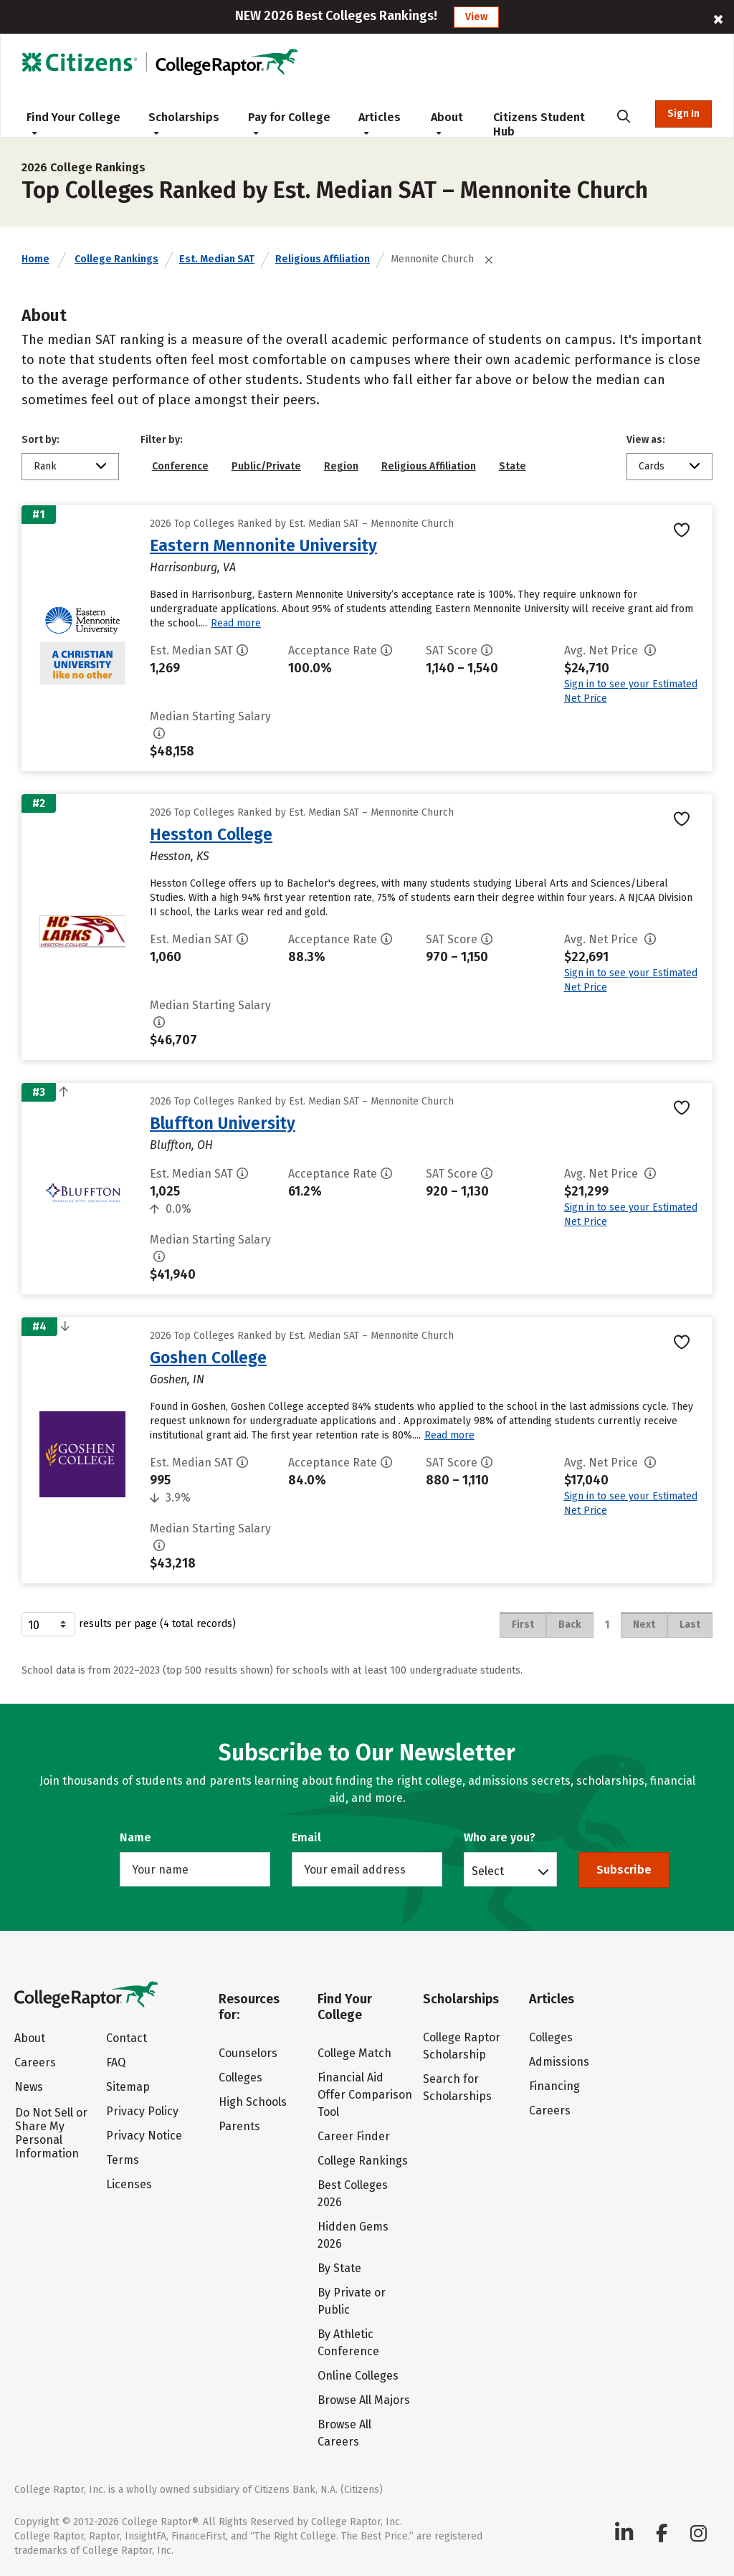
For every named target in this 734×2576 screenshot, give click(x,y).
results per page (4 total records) (129, 1624)
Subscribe (624, 1869)
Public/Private (266, 466)
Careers (35, 2062)
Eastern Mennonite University (263, 545)
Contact (126, 2038)
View (476, 17)
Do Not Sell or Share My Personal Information (51, 2133)
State (512, 466)
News (28, 2087)
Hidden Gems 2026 (353, 2235)
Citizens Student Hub (539, 124)
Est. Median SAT (216, 259)
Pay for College (289, 123)
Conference (180, 466)
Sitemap (128, 2087)
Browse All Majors (364, 2400)
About (447, 123)
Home (35, 259)
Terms (122, 2160)
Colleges (240, 2077)
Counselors (248, 2053)
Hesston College (211, 834)
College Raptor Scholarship (461, 2046)
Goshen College (208, 1357)
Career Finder (354, 2136)
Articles (379, 123)
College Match (354, 2053)
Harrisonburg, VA (193, 567)
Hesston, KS (179, 856)
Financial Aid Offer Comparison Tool (365, 2095)
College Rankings (116, 259)
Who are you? (499, 1837)
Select (488, 1870)
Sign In (683, 114)
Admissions (559, 2062)
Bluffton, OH (181, 1145)
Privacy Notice (144, 2135)
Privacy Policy (142, 2111)
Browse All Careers (344, 2433)
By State (339, 2268)
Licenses (129, 2184)
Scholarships (183, 123)
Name (135, 1837)
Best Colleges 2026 (353, 2193)
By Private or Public (352, 2301)
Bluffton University (222, 1123)
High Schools (253, 2102)
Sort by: (40, 440)
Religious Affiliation (322, 259)
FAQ (115, 2062)
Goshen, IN (177, 1379)
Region (341, 466)
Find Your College (73, 123)
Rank (45, 466)
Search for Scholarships (457, 2087)
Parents (239, 2126)
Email (306, 1837)
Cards (651, 466)
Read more (236, 623)
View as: (645, 440)
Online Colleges (358, 2375)
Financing (554, 2086)
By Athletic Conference (348, 2342)
